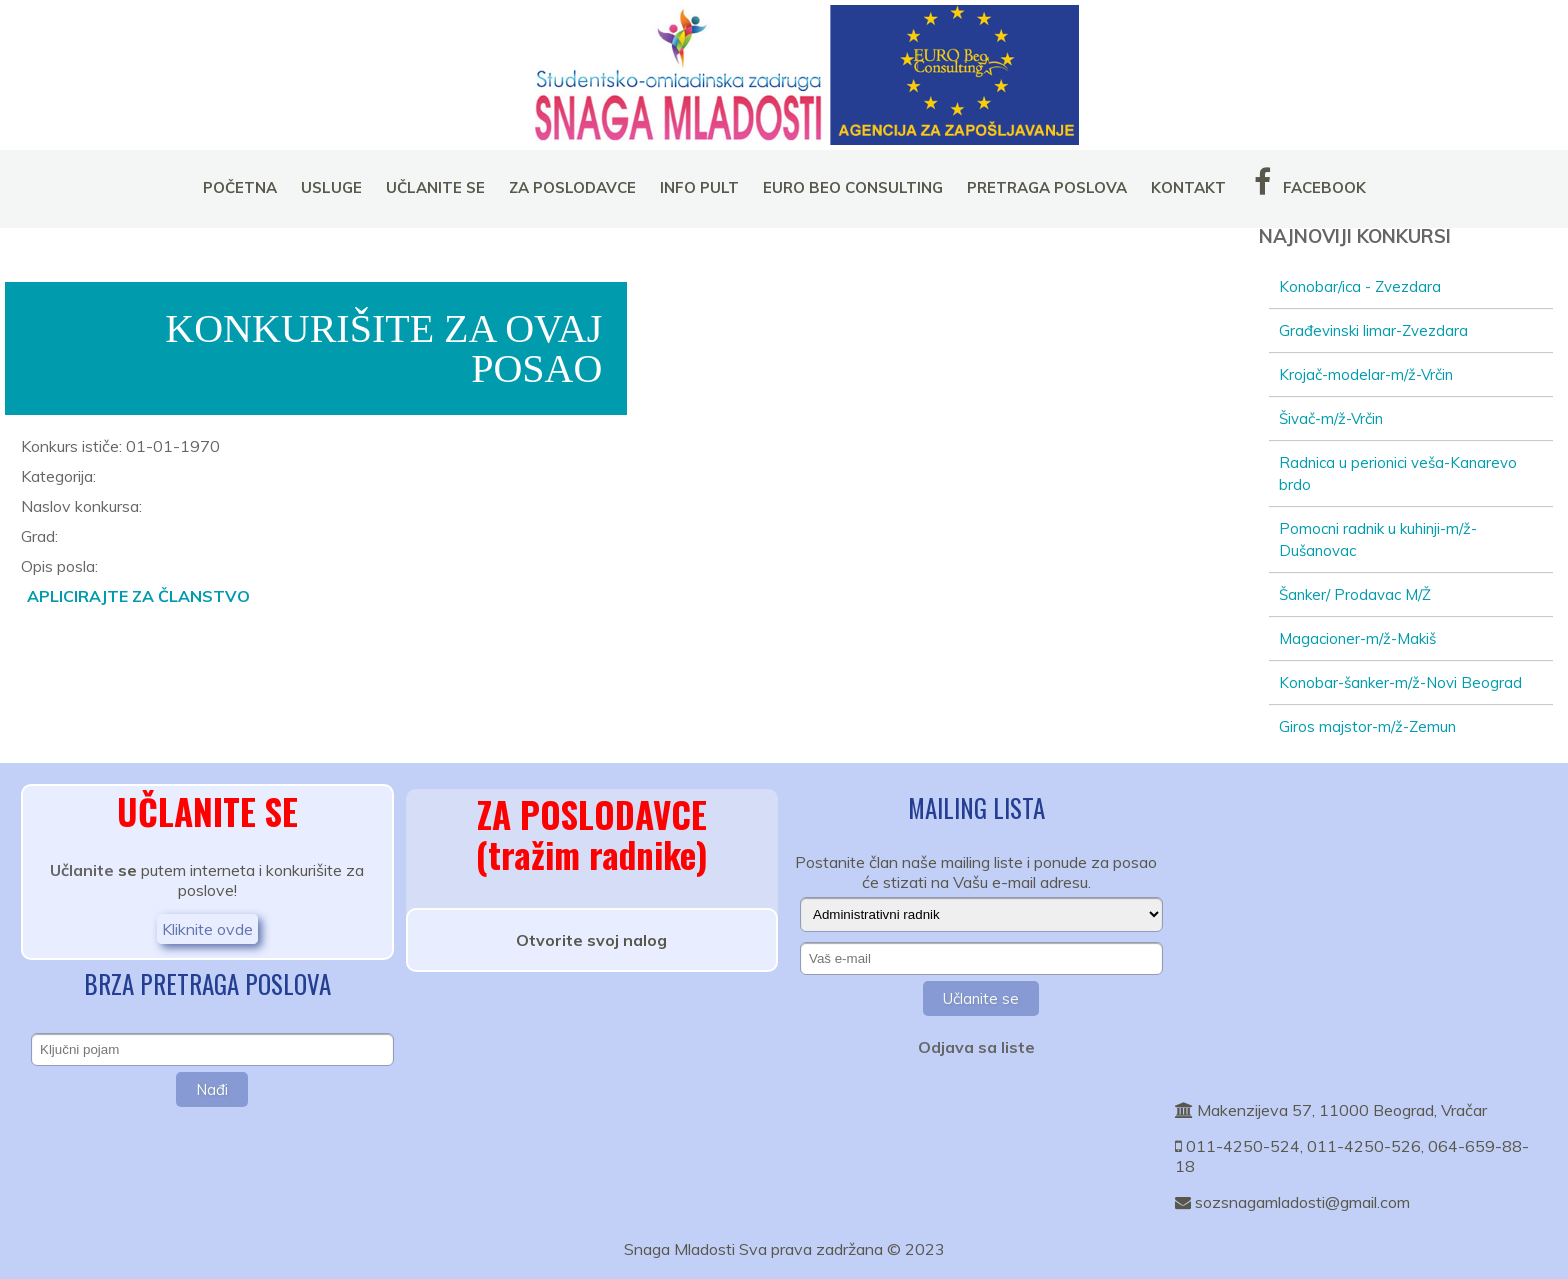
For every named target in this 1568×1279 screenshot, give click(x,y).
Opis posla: (59, 566)
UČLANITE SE (435, 187)
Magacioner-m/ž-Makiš (1357, 638)
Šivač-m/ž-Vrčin (1331, 418)
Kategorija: (58, 476)
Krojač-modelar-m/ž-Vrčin (1366, 374)
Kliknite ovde (207, 929)
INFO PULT (699, 187)
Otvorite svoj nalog (591, 940)
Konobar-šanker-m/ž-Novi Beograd (1400, 682)
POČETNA (240, 187)
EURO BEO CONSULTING (853, 187)
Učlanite (82, 870)
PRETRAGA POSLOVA (1047, 187)
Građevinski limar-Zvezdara (1373, 330)
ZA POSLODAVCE (572, 187)
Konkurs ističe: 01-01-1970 (120, 446)
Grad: (39, 536)
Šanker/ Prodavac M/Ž (1355, 594)
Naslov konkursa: (81, 506)
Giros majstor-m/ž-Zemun (1367, 726)
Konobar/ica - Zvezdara (1360, 286)
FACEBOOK (1308, 182)
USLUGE (331, 187)
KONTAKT (1188, 187)
